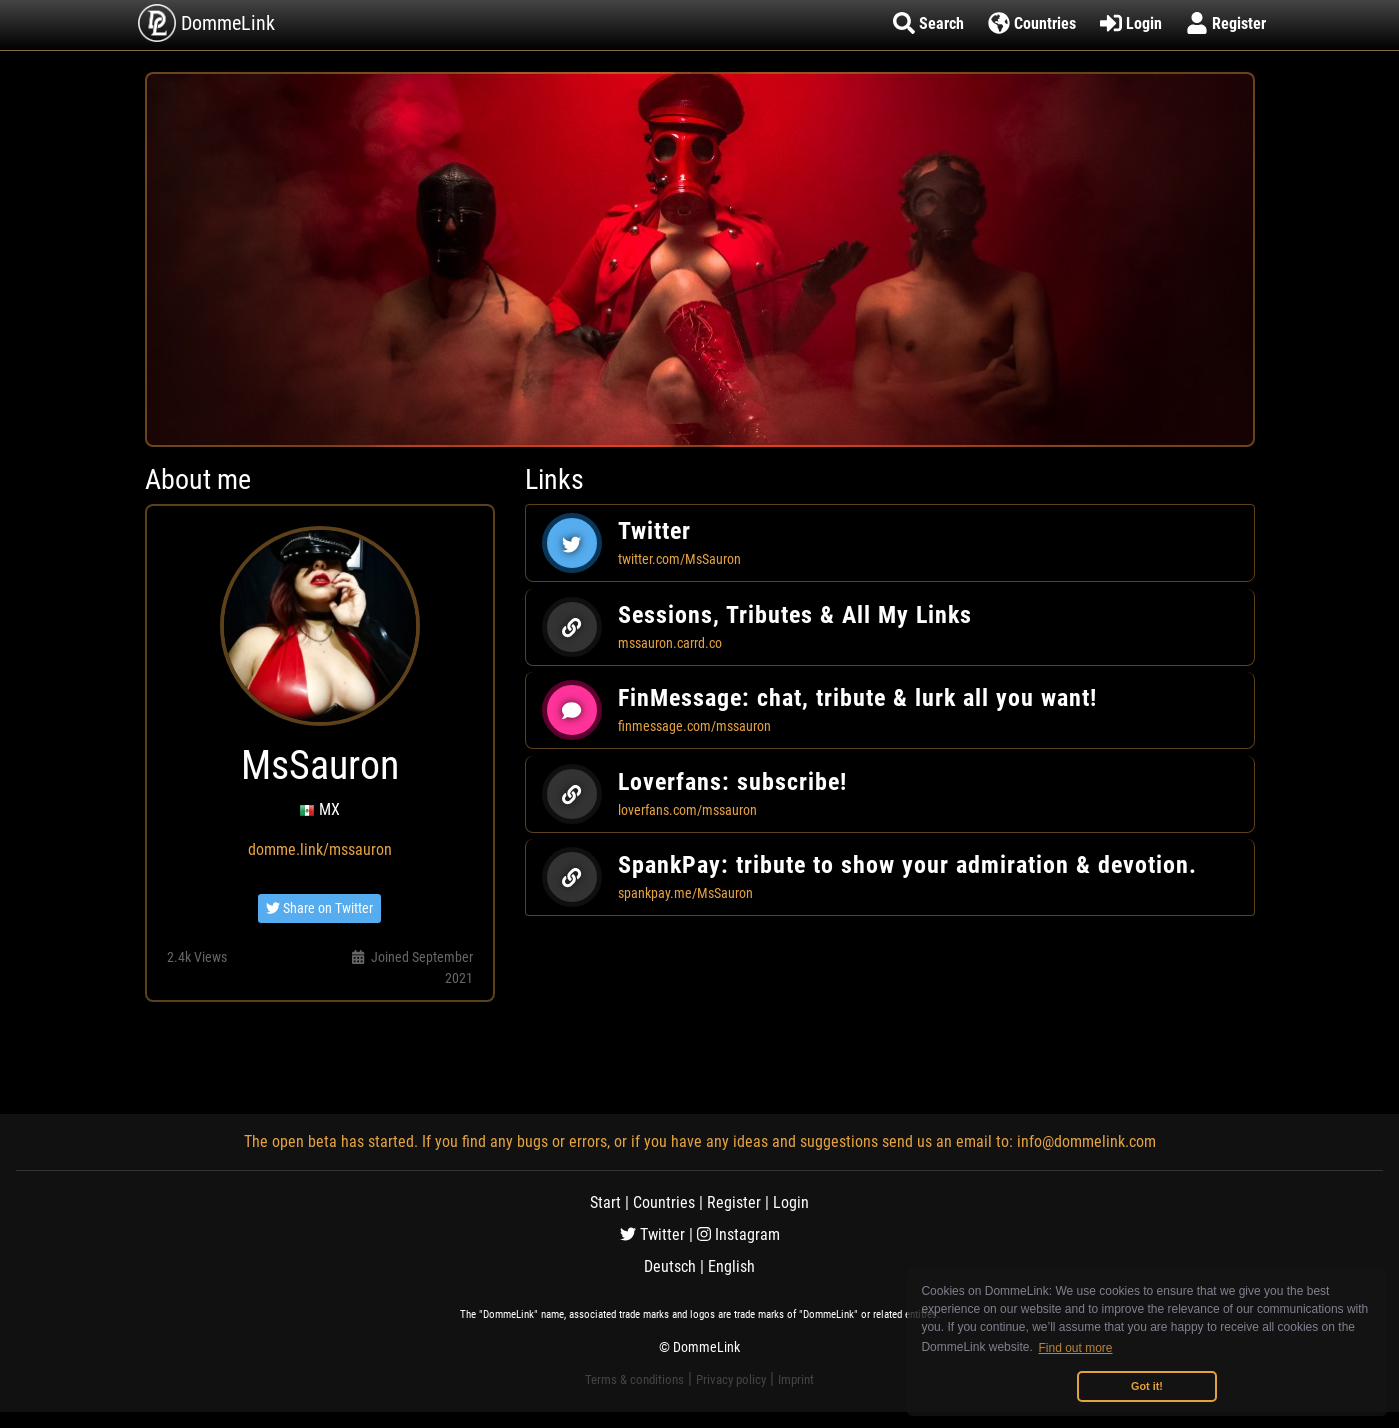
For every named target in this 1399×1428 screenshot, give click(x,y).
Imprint (796, 1379)
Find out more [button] (1076, 1348)
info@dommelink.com (1086, 1141)
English (731, 1266)
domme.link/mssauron (320, 849)
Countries (664, 1202)
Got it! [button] (1147, 1386)
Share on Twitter (319, 908)
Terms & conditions (634, 1379)
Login (791, 1202)
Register (734, 1202)
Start (605, 1202)
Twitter (652, 1234)
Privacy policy (731, 1379)
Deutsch (670, 1266)
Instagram (738, 1234)
